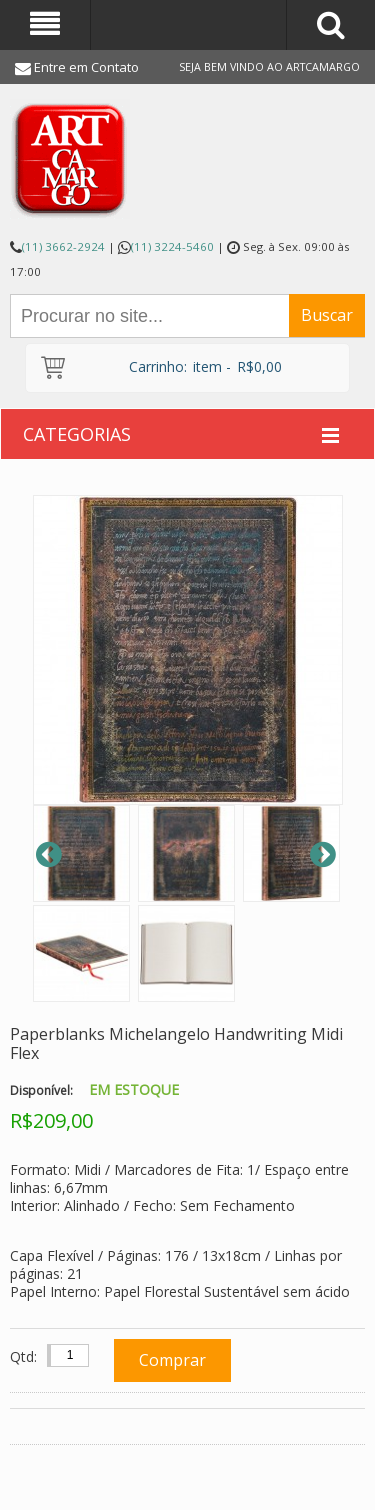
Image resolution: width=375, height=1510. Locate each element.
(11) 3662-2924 (63, 246)
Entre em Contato (86, 67)
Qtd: (23, 1356)
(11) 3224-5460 (172, 246)
